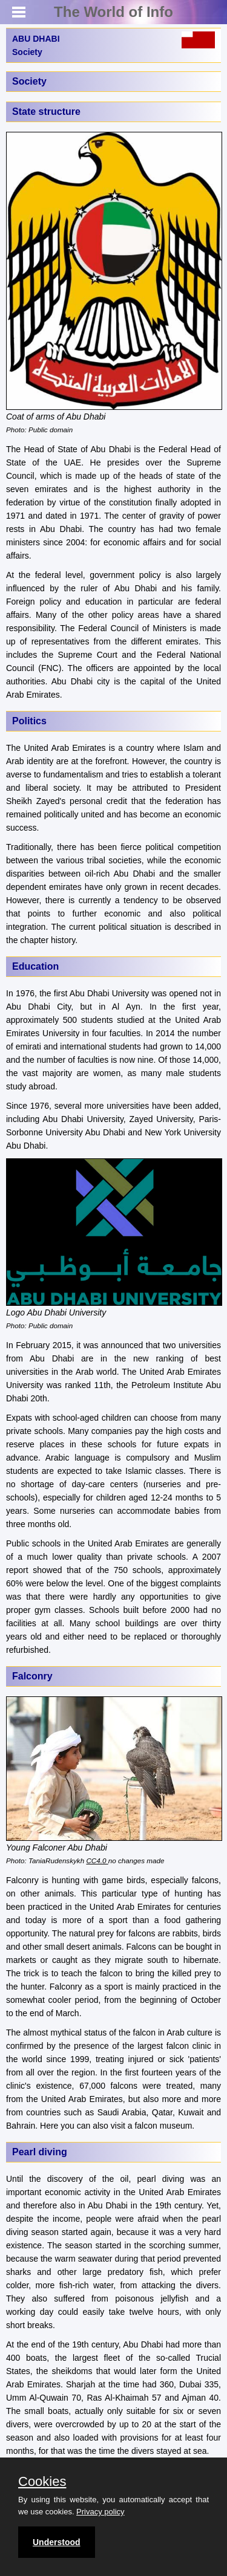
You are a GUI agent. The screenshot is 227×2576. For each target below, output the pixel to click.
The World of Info (113, 12)
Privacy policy (100, 2511)
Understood (57, 2542)
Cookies (42, 2482)
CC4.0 (97, 1860)
